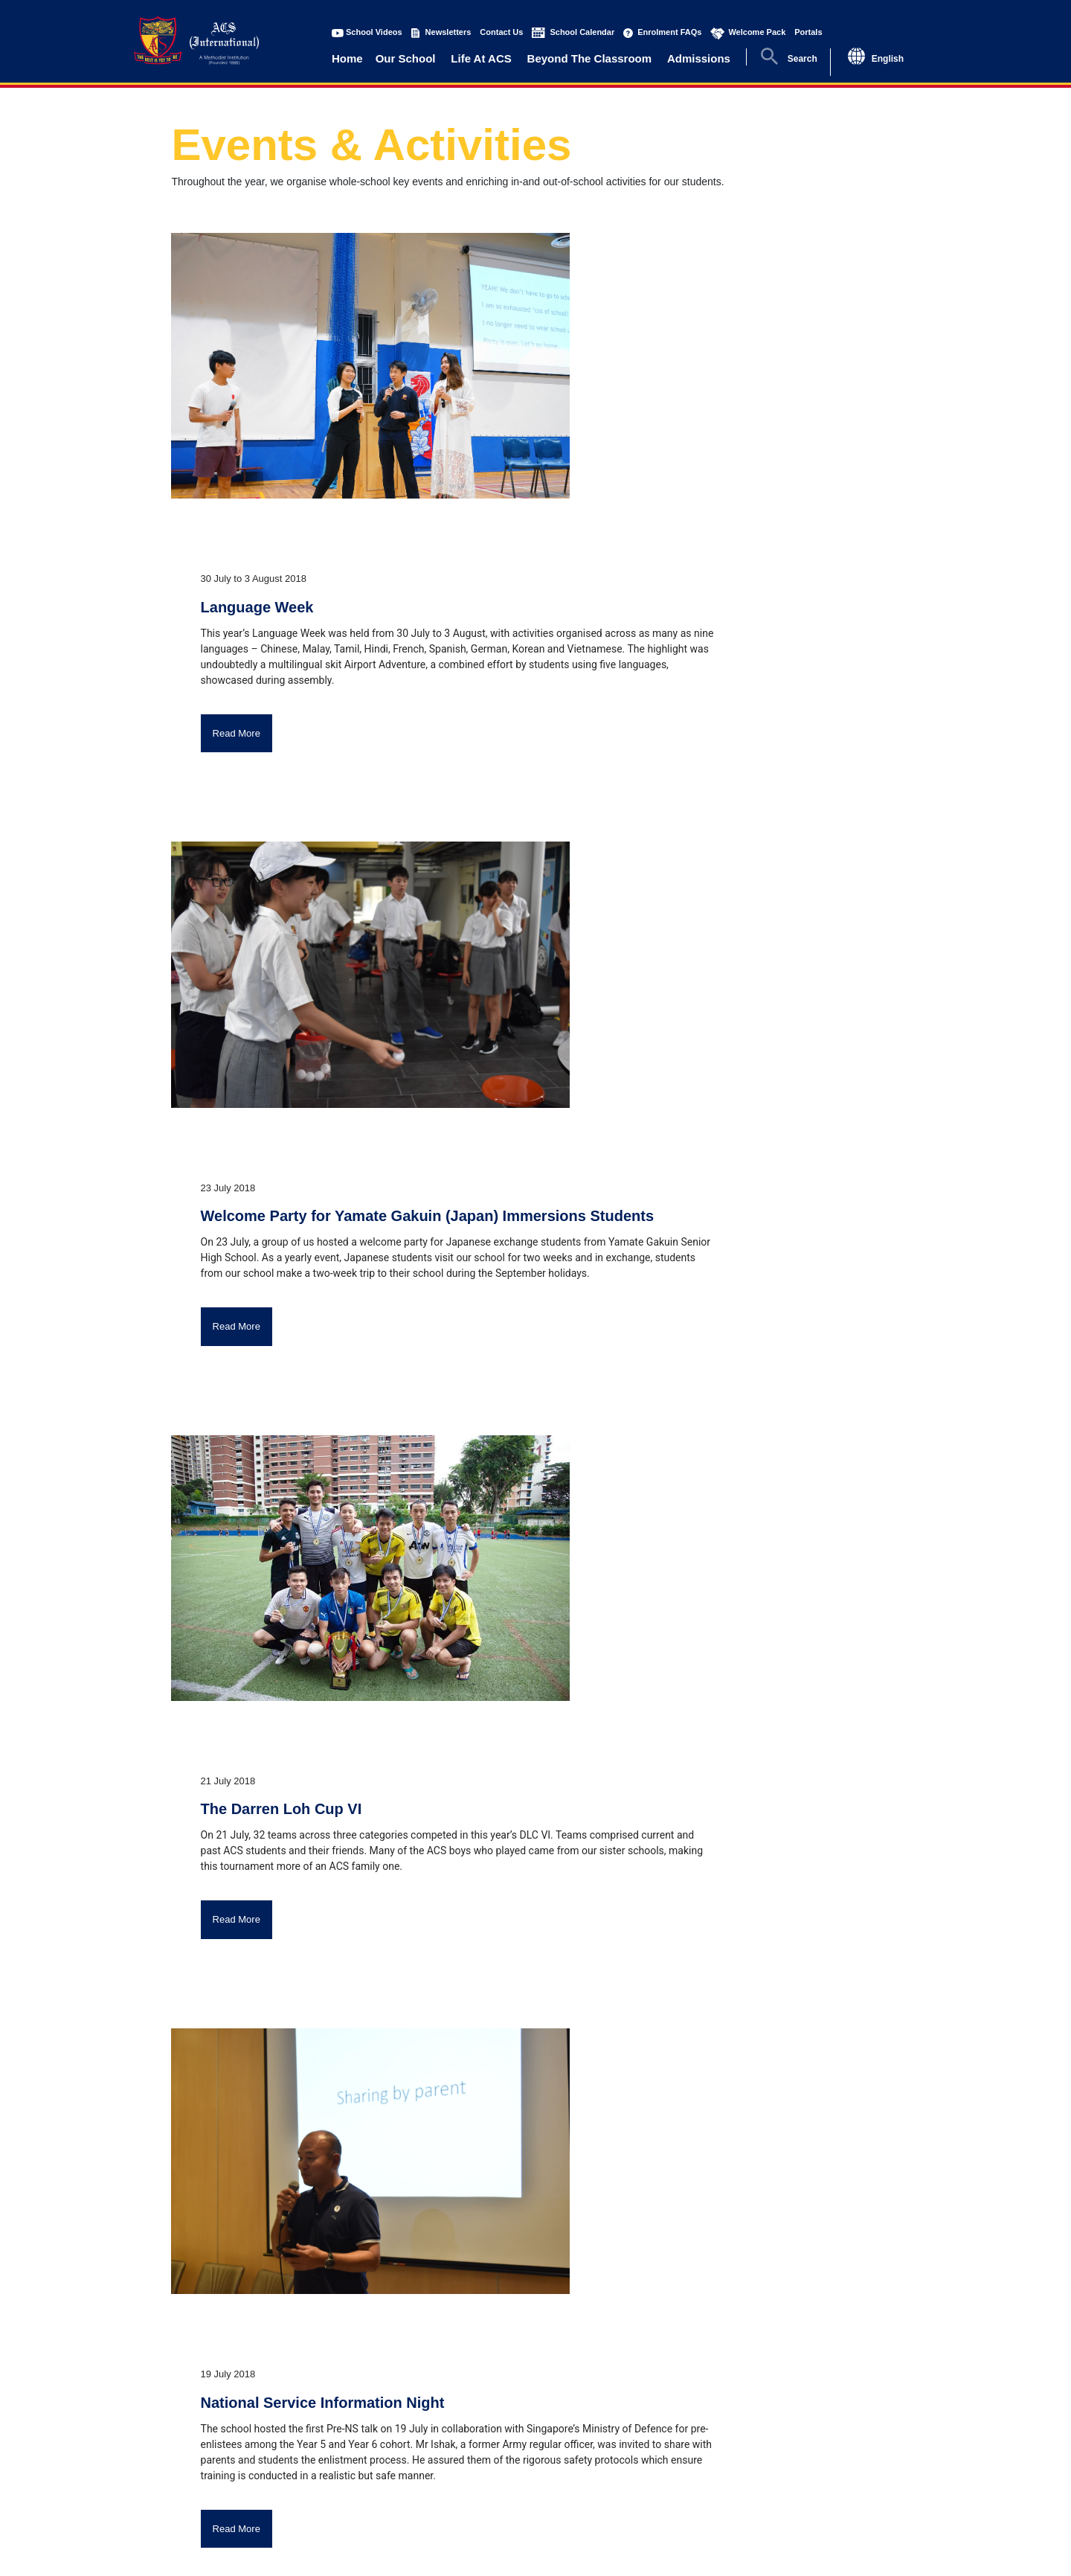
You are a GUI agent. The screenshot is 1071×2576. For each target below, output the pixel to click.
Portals (808, 32)
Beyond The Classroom (589, 58)
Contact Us (501, 32)
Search (802, 59)
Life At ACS (481, 58)
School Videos (374, 32)
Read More (236, 733)
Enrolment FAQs (669, 32)
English (888, 59)
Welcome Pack (756, 32)
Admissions (698, 58)
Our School (406, 58)
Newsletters (448, 32)
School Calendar (582, 32)
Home (347, 58)
